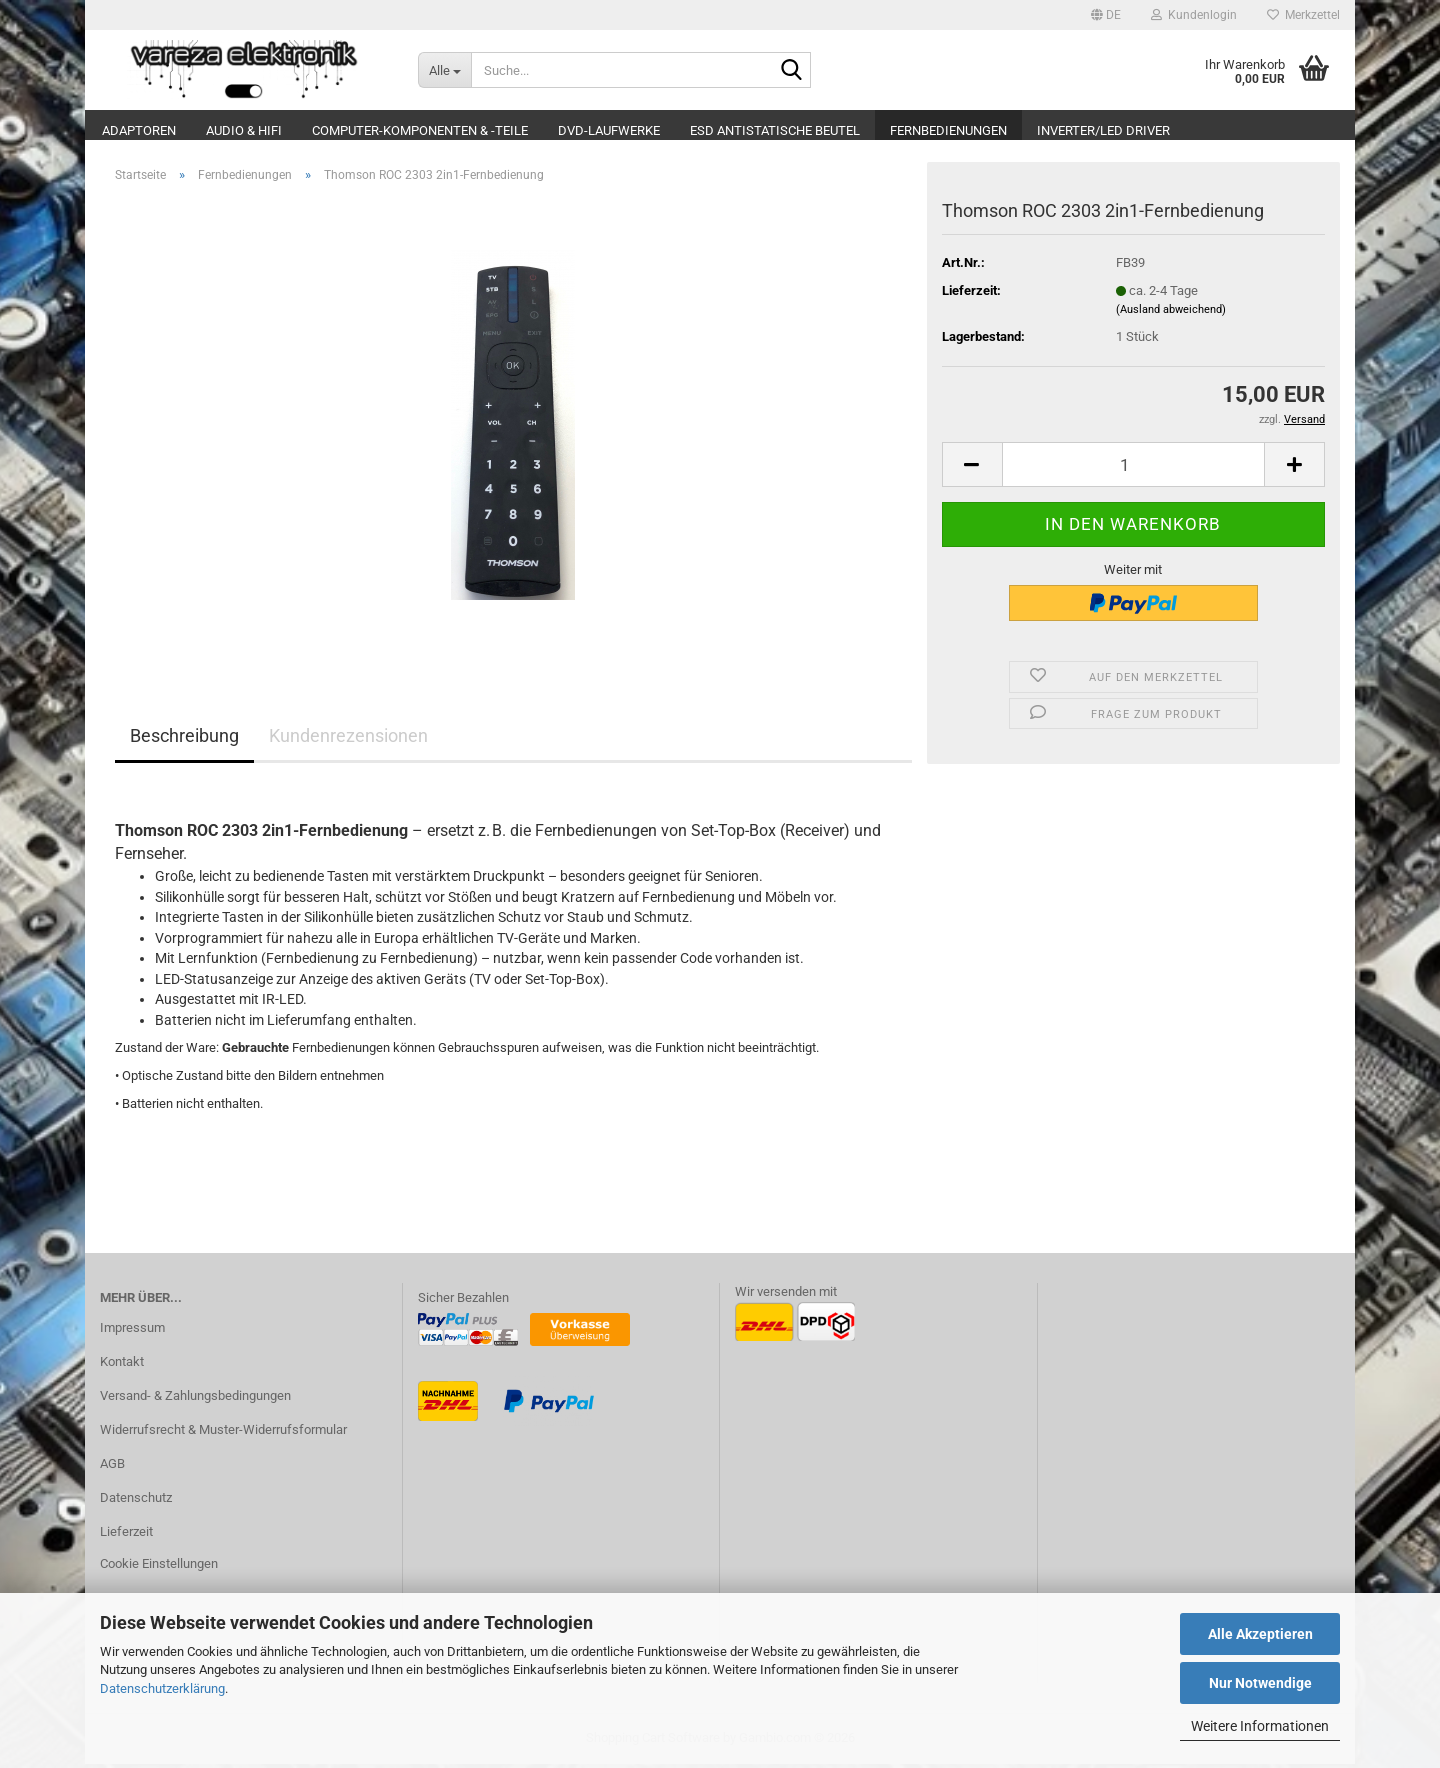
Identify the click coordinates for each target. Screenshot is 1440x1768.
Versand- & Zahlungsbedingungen (195, 1399)
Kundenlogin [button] (1194, 15)
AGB (112, 1467)
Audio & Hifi (244, 130)
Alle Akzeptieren (1260, 1634)
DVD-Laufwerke (609, 130)
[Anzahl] (1133, 468)
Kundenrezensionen (348, 739)
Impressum (132, 1331)
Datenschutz (136, 1501)
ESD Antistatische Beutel (775, 130)
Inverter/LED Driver (1103, 130)
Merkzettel (1303, 15)
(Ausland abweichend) (1171, 313)
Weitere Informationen (1260, 1726)
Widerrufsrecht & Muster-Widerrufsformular (223, 1433)
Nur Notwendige (1260, 1683)
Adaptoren (139, 130)
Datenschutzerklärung (162, 1688)
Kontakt (122, 1365)
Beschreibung (184, 739)
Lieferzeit (126, 1535)
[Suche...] (445, 70)
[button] (1106, 15)
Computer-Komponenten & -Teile (420, 130)
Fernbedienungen (948, 130)
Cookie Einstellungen (159, 1567)
